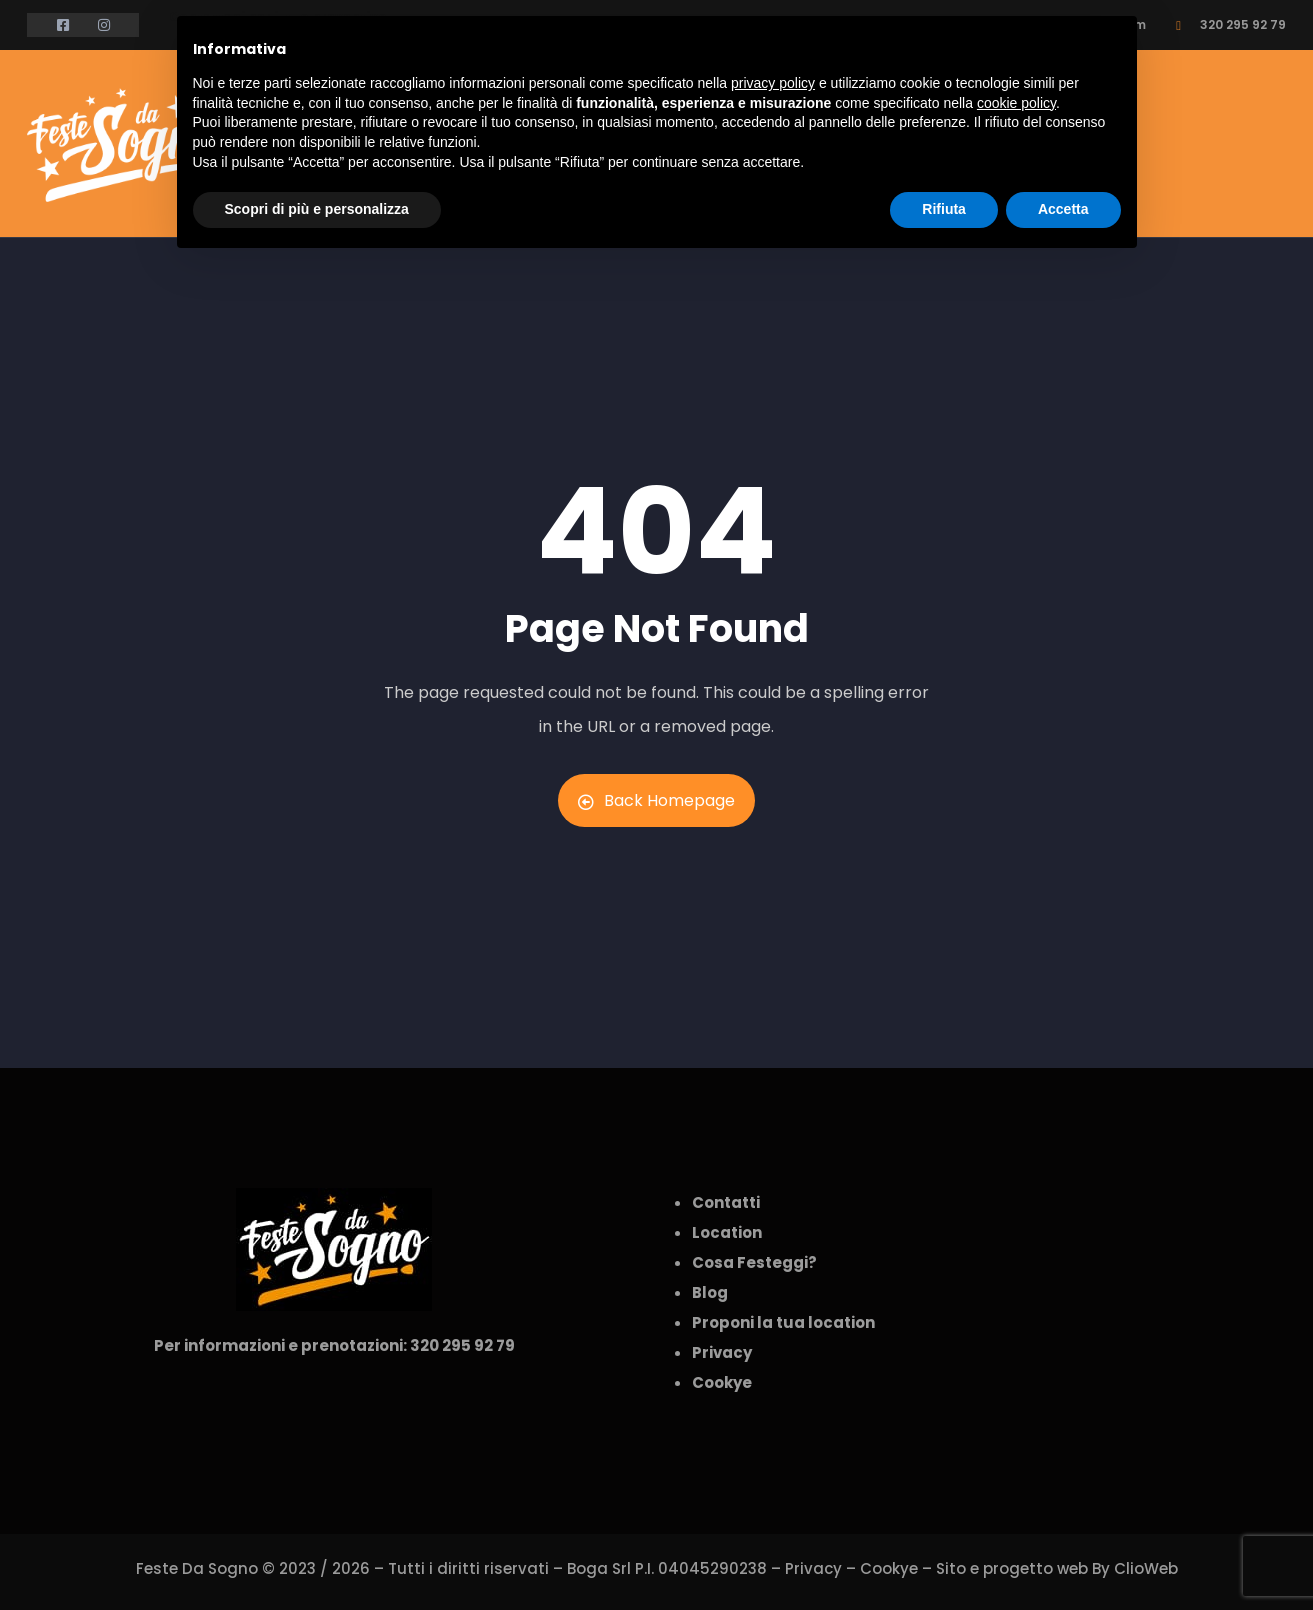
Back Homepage (656, 800)
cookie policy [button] (1016, 103)
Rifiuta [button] (944, 209)
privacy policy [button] (773, 83)
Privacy (813, 1568)
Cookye (889, 1568)
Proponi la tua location (783, 1322)
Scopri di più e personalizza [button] (317, 209)
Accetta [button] (1063, 209)
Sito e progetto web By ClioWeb (1057, 1568)
